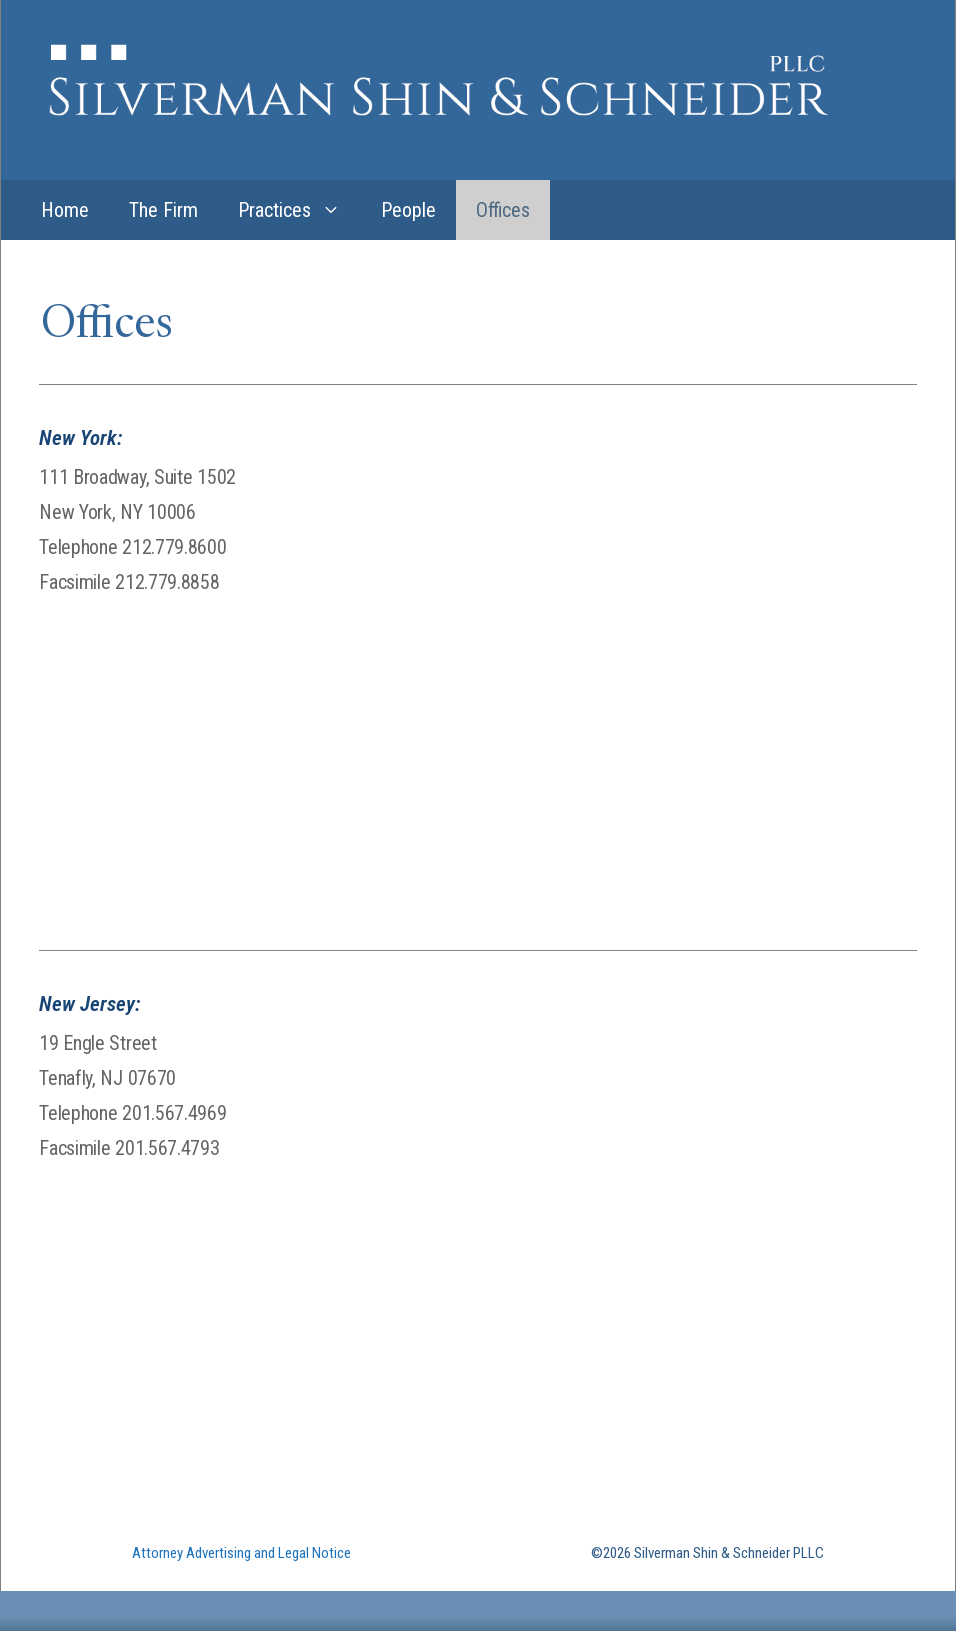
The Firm (163, 210)
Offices (503, 210)
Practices (299, 210)
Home (65, 210)
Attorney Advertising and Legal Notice (241, 1553)
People (408, 210)
